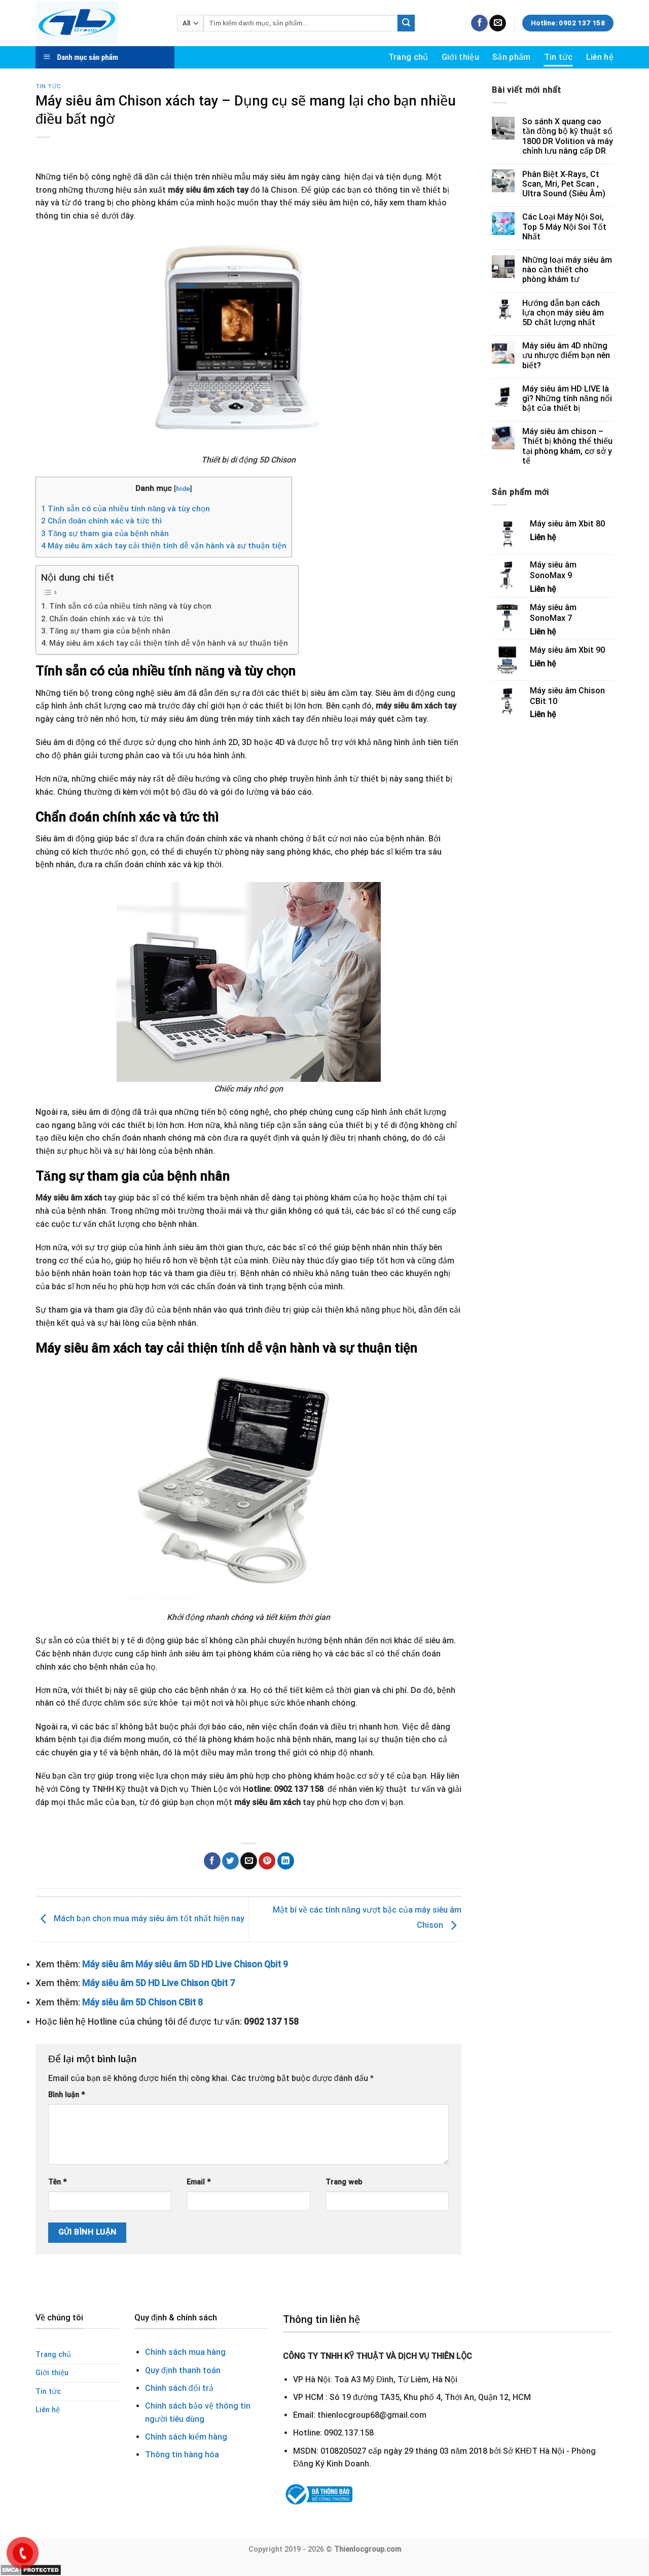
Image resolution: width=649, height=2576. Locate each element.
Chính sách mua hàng (185, 2352)
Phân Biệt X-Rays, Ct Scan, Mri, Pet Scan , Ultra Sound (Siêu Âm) (563, 183)
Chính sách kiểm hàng (186, 2437)
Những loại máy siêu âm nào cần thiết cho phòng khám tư (567, 269)
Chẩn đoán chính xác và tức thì (101, 520)
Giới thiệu (460, 57)
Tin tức (558, 57)
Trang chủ (408, 57)
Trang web (344, 2182)
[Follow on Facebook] (479, 23)
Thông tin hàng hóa (182, 2454)
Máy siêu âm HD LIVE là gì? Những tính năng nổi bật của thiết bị (567, 398)
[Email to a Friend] (248, 1860)
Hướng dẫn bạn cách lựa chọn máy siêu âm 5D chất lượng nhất (563, 312)
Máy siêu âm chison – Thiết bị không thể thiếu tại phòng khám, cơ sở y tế (567, 446)
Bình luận (66, 2095)
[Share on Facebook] (212, 1860)
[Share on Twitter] (230, 1860)
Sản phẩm (511, 57)
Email (198, 2182)
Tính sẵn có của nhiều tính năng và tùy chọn (125, 508)
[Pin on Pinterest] (267, 1860)
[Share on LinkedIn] (285, 1860)
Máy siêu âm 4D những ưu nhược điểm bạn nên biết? (566, 355)
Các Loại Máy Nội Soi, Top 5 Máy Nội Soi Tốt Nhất (564, 226)
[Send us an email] (497, 23)
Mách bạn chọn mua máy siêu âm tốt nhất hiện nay (139, 1919)
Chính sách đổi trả (179, 2388)
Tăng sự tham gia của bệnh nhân (105, 533)
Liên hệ (600, 57)
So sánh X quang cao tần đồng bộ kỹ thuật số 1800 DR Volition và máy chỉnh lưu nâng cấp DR (567, 136)
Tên (57, 2182)
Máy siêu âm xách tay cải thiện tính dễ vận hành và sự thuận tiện (163, 545)
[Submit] (406, 23)
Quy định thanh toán (183, 2370)
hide (183, 488)
